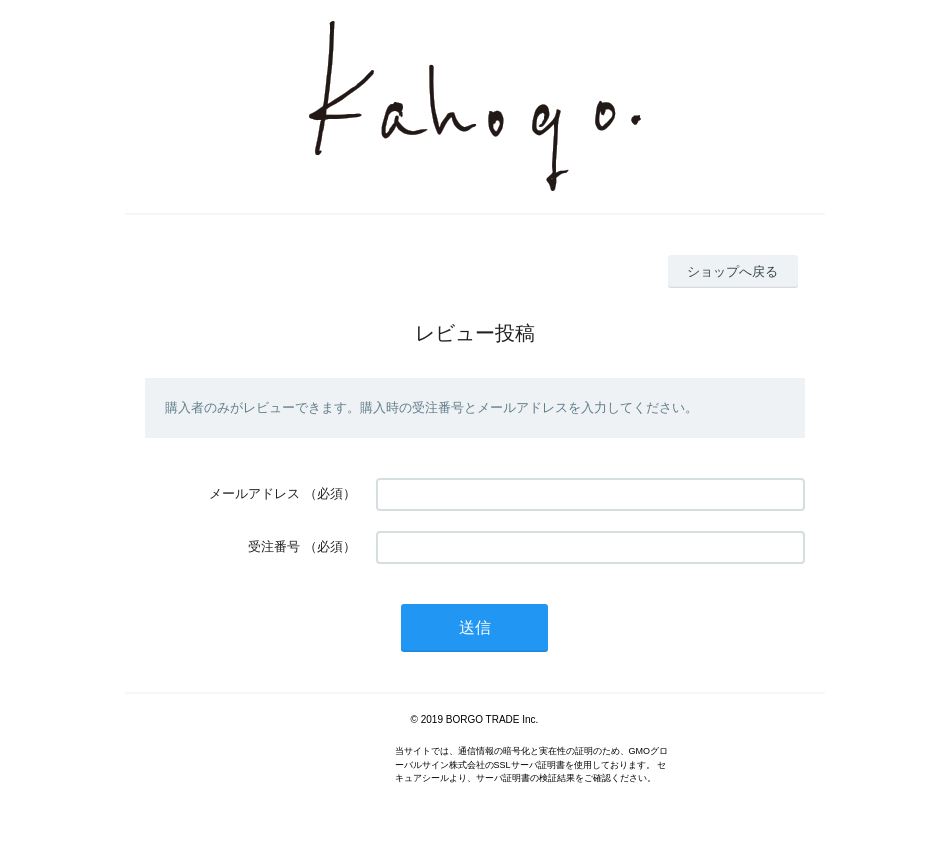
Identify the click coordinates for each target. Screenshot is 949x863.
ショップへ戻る (732, 271)
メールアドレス (254, 493)
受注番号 (274, 546)
